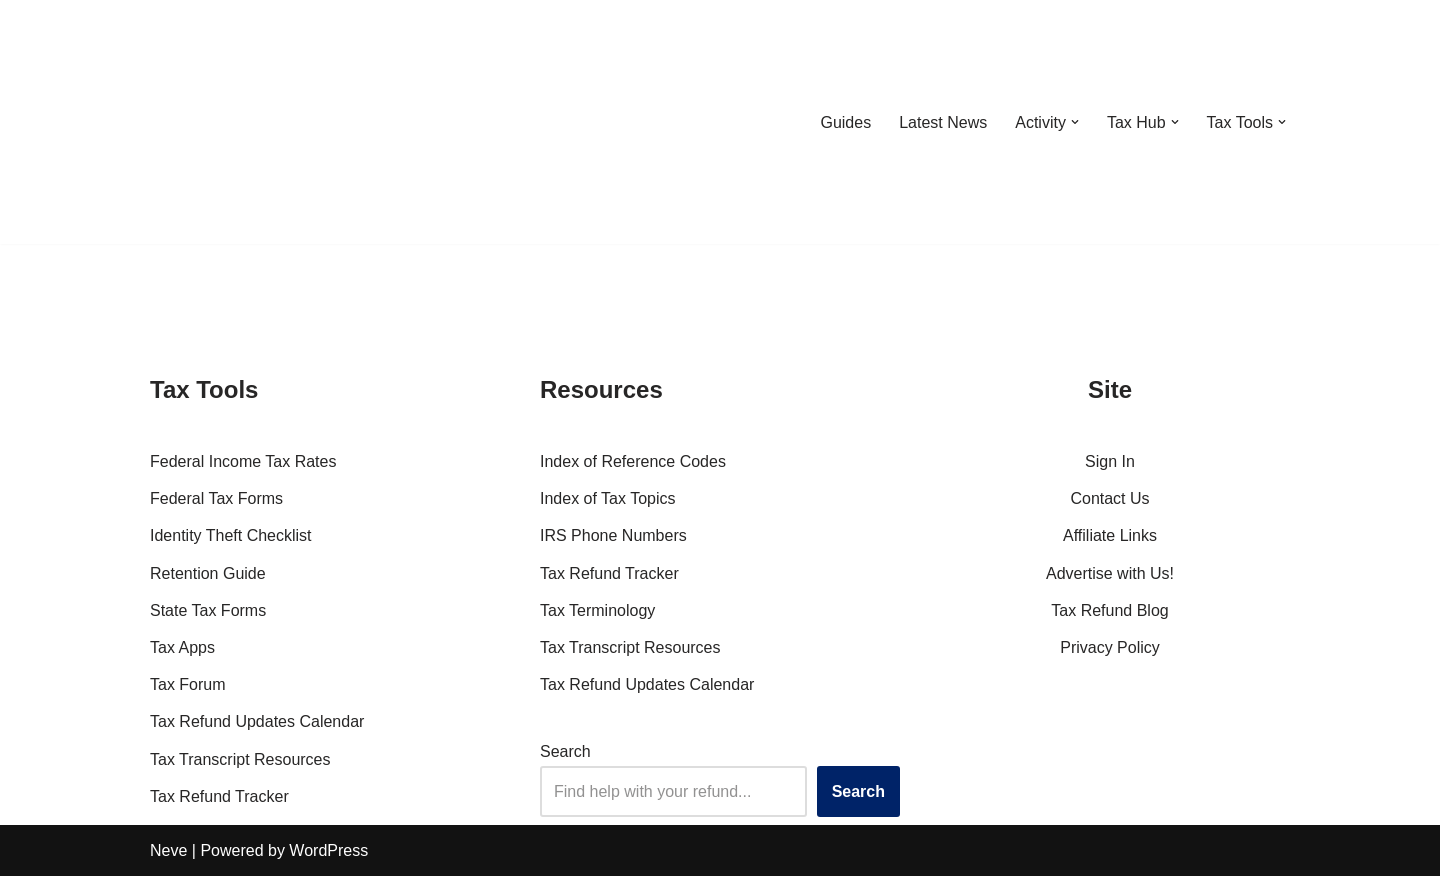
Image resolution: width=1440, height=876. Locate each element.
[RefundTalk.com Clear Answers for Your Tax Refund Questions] (254, 122)
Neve (168, 850)
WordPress (328, 850)
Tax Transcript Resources (240, 759)
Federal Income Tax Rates (243, 461)
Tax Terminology (597, 610)
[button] (1075, 122)
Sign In (1110, 461)
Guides (845, 122)
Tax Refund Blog (1109, 610)
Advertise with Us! (1110, 573)
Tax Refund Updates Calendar (257, 721)
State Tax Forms (208, 610)
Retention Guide (208, 573)
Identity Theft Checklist (231, 535)
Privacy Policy (1110, 647)
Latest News (943, 122)
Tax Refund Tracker (219, 796)
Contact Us (1109, 498)
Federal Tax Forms (216, 498)
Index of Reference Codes (633, 461)
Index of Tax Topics (608, 498)
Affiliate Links (1110, 535)
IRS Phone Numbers (613, 535)
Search (565, 751)
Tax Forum (188, 684)
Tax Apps (182, 647)
